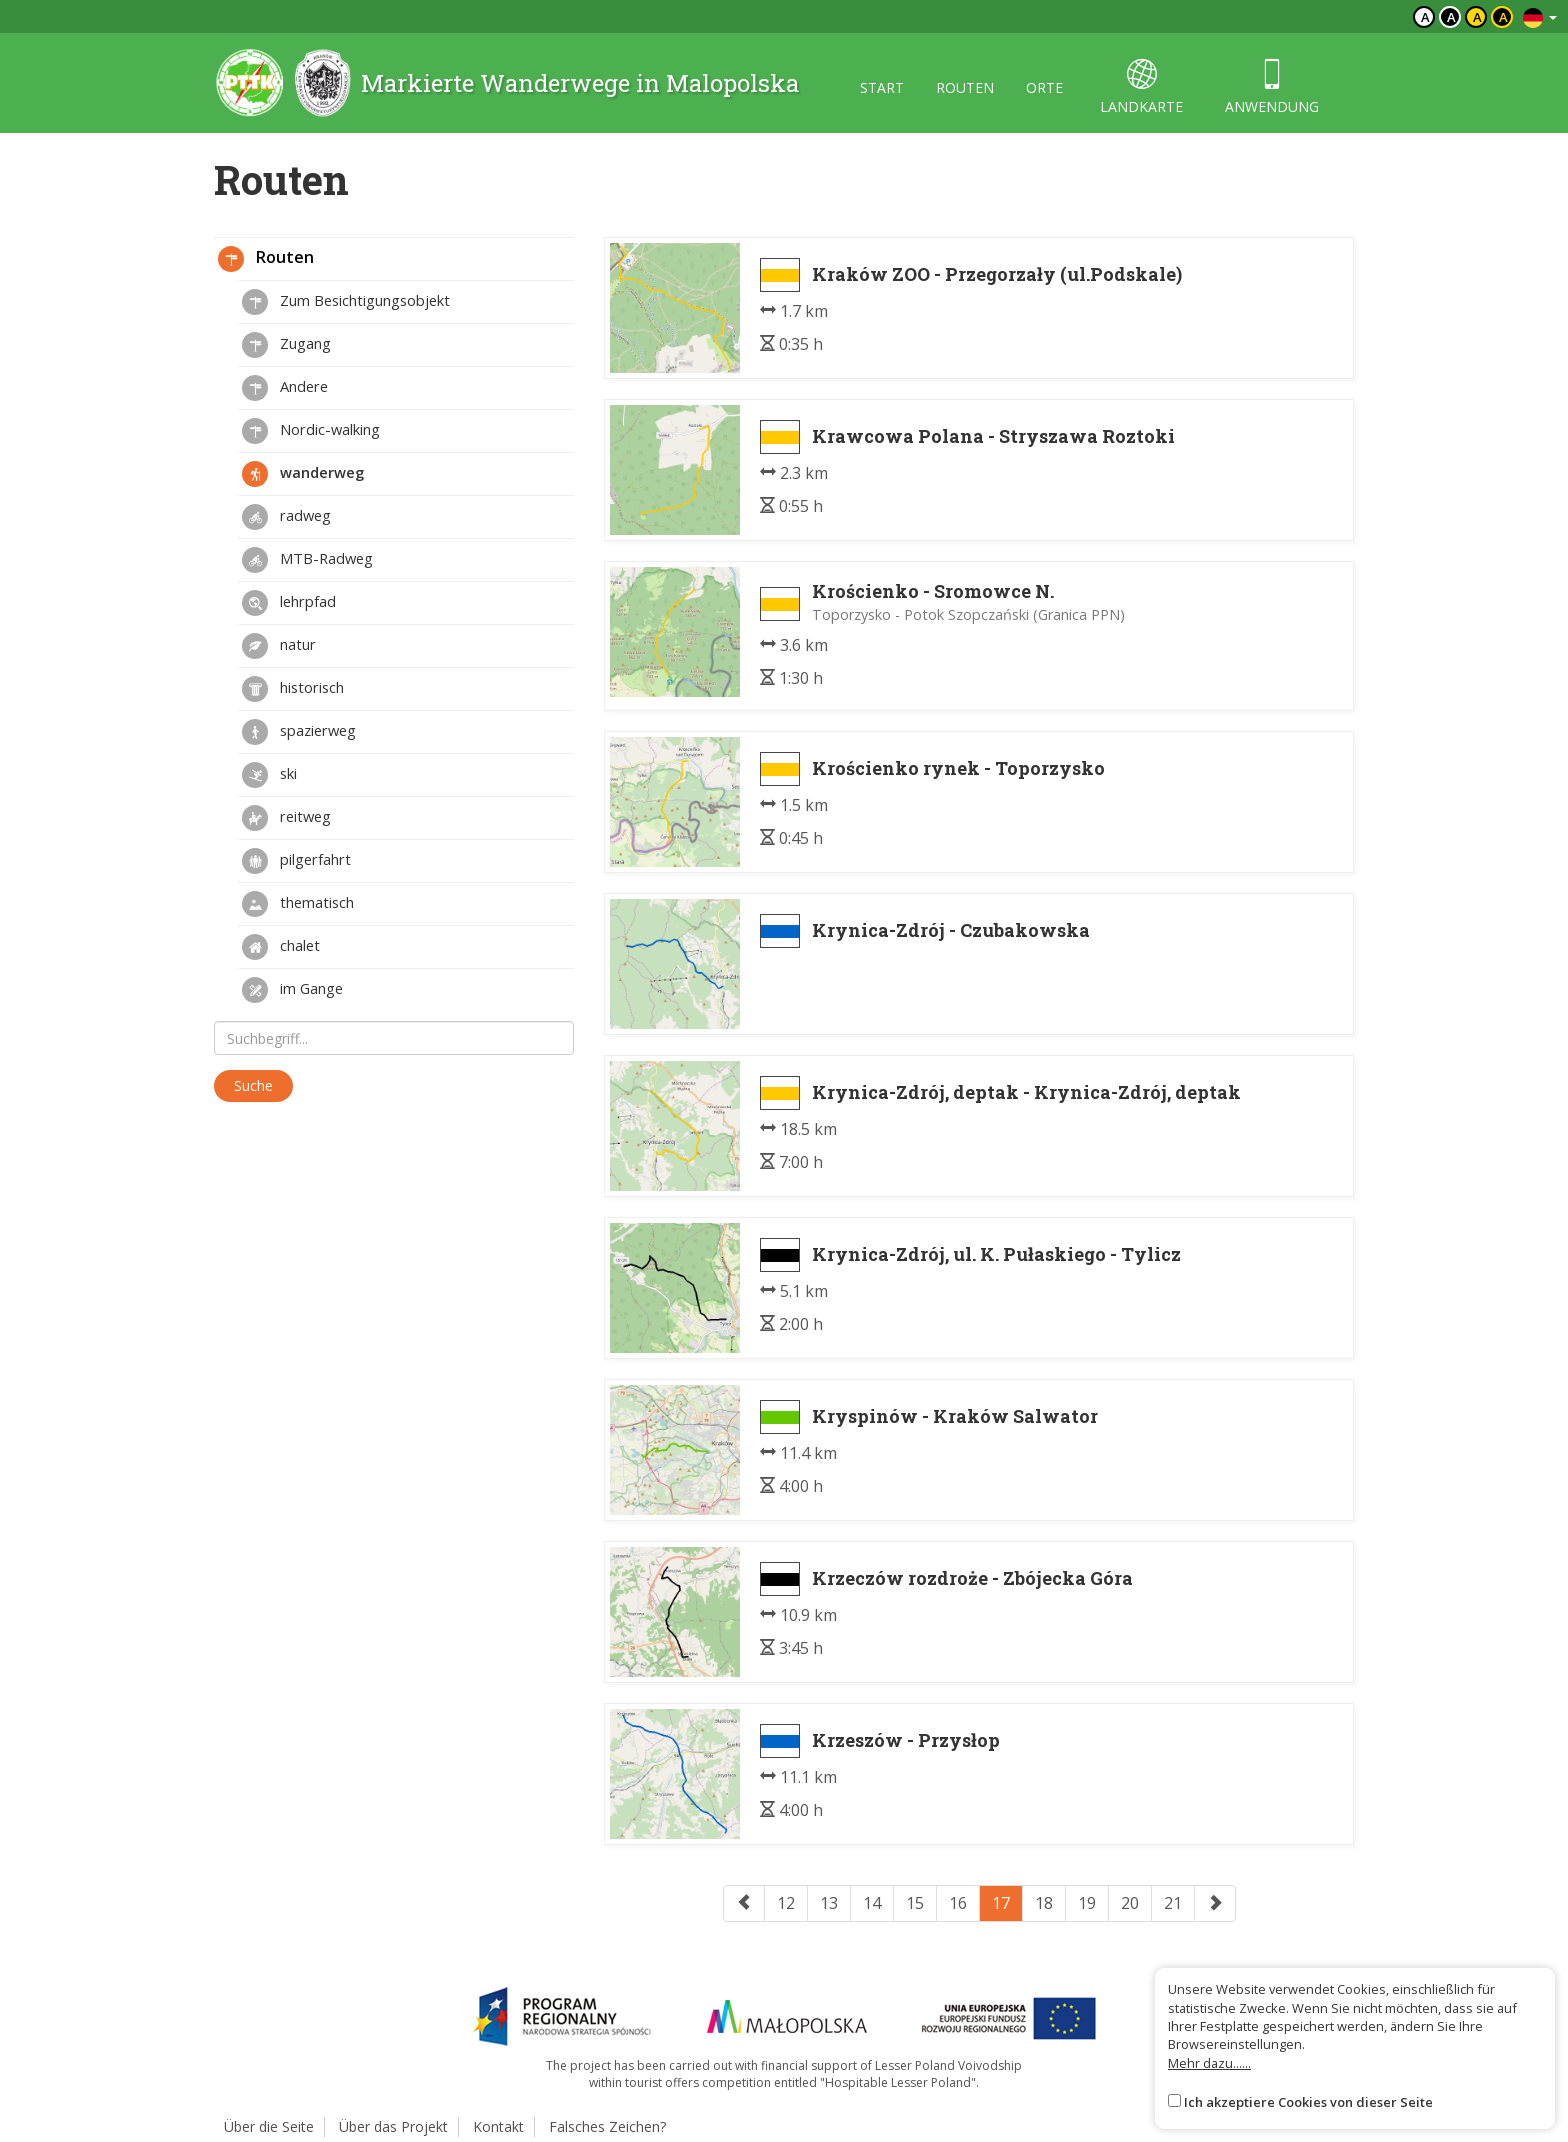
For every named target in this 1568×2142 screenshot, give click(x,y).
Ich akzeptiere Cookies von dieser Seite (1308, 2102)
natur (279, 646)
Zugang (286, 345)
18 (1044, 1903)
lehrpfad (289, 603)
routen (965, 87)
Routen (266, 259)
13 (829, 1903)
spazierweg (299, 732)
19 (1087, 1903)
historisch (293, 689)
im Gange (292, 990)
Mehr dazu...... (1209, 2063)
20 (1130, 1903)
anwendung (1272, 87)
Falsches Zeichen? (607, 2126)
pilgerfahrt (296, 861)
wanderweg (303, 474)
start (882, 87)
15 (915, 1903)
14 (872, 1903)
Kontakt (498, 2126)
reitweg (286, 818)
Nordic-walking (311, 431)
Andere (285, 388)
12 (786, 1903)
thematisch (298, 904)
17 (1001, 1903)
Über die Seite (269, 2126)
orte (1044, 87)
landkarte (1141, 87)
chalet (281, 947)
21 (1173, 1903)
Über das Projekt (393, 2126)
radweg (286, 517)
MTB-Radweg (307, 560)
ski (269, 775)
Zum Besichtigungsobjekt (346, 302)
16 (958, 1903)
